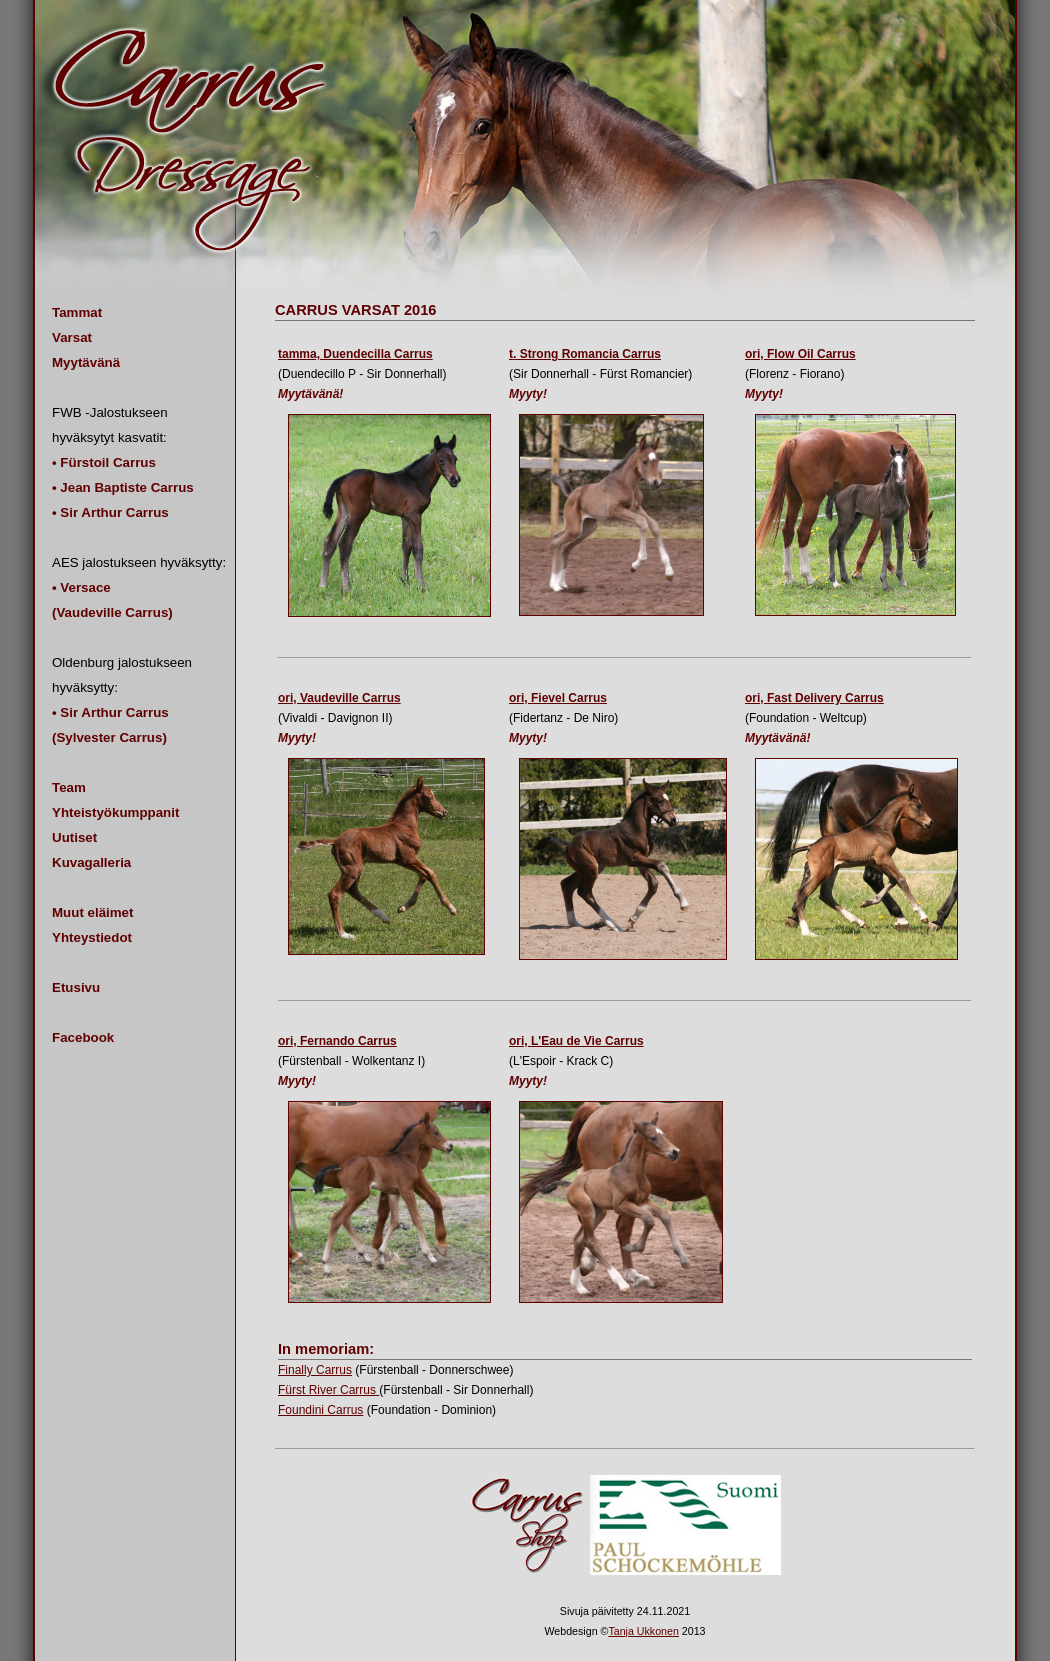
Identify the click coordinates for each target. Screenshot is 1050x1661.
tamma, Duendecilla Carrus (355, 354)
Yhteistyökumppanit (115, 812)
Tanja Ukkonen (643, 1631)
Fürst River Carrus (328, 1390)
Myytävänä (86, 362)
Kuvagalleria (91, 862)
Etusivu (76, 987)
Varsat (72, 337)
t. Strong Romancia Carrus (585, 354)
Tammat (77, 312)
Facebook (83, 1037)
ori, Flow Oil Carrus (800, 354)
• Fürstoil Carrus (104, 462)
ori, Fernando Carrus (337, 1041)
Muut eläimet (92, 912)
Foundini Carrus (320, 1410)
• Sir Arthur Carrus (110, 512)
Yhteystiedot (92, 937)
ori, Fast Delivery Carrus (814, 698)
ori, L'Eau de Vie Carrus (576, 1041)
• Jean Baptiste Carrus (123, 487)
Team (69, 787)
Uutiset (74, 837)
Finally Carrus (315, 1370)
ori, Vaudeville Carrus (339, 698)
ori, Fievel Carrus (558, 698)
